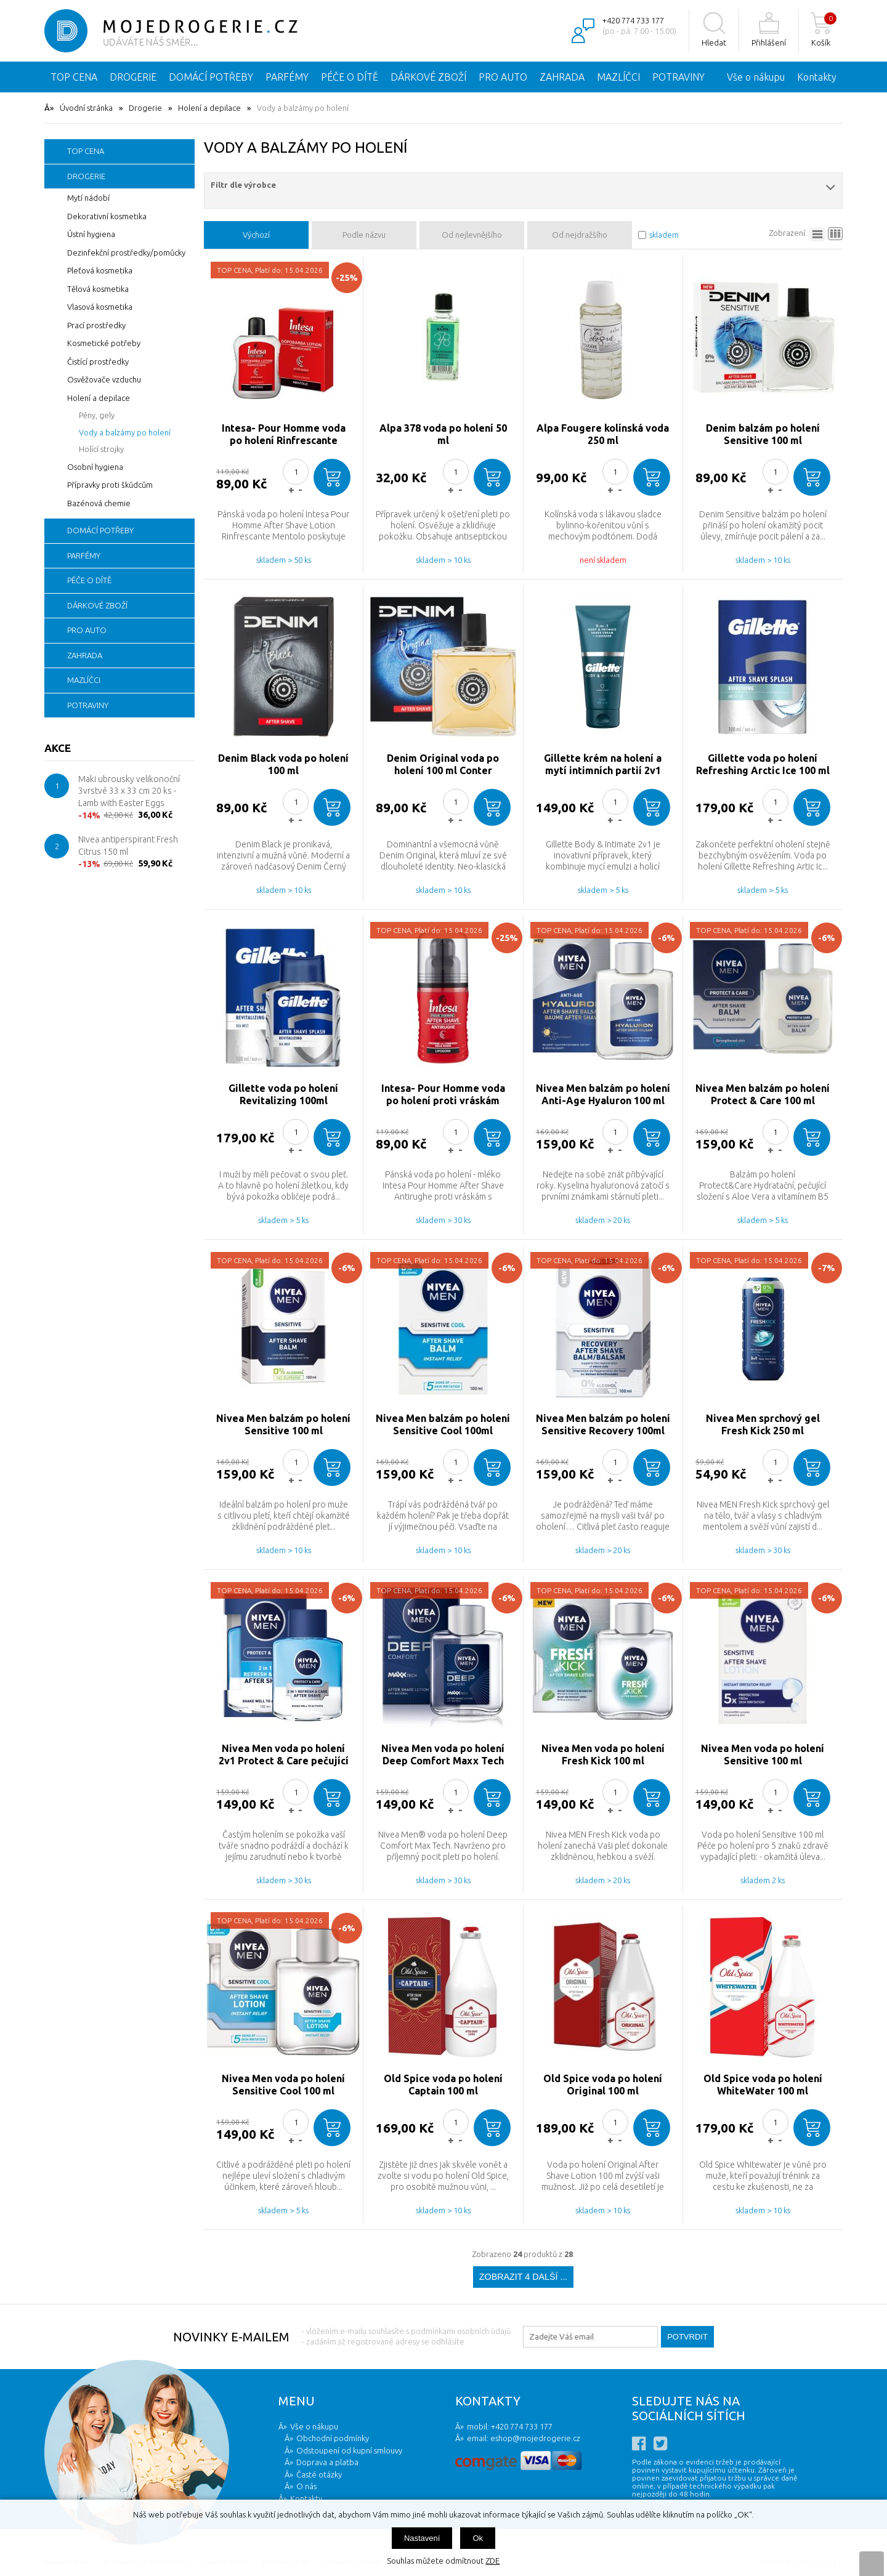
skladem (664, 234)
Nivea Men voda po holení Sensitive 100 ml (762, 1754)
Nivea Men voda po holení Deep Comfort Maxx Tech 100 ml (442, 1755)
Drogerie (145, 107)
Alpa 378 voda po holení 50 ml (443, 434)
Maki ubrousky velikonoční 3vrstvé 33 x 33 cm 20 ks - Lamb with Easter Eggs (129, 791)
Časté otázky (319, 2474)
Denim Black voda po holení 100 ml (283, 764)
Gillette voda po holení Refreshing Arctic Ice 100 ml (763, 764)
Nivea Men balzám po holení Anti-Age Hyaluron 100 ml (603, 1094)
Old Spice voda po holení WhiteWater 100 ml (762, 2084)
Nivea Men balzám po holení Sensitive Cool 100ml (443, 1424)
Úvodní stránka (86, 107)
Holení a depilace (209, 107)
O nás (306, 2486)
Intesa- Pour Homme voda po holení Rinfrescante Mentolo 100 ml (284, 434)
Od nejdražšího (579, 234)
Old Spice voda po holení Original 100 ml (602, 2084)
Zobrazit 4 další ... (523, 2277)
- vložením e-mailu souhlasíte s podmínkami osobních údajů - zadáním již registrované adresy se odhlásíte (406, 2336)
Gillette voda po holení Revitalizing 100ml (283, 1094)
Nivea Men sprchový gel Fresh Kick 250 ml (763, 1424)
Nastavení (422, 2538)
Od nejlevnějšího (472, 234)
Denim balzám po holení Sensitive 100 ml (763, 434)
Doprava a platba (327, 2462)
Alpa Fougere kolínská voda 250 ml (603, 434)
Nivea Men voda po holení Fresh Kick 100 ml (603, 1754)
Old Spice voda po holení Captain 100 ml (443, 2084)
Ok (477, 2538)
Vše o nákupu (756, 77)
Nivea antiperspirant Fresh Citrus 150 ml (128, 845)
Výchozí (256, 234)
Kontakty (816, 77)
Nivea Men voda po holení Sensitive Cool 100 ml (283, 2084)
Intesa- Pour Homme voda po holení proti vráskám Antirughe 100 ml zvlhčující (443, 1095)
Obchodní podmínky (332, 2438)
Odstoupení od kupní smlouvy (349, 2450)
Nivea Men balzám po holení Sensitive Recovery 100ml (603, 1424)
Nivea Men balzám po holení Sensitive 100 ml (283, 1424)
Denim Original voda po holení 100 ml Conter (443, 764)
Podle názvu (364, 234)
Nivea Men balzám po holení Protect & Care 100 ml (762, 1094)
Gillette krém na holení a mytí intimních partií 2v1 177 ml (603, 765)
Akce (57, 748)
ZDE (492, 2560)
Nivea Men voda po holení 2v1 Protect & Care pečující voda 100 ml (284, 1755)
